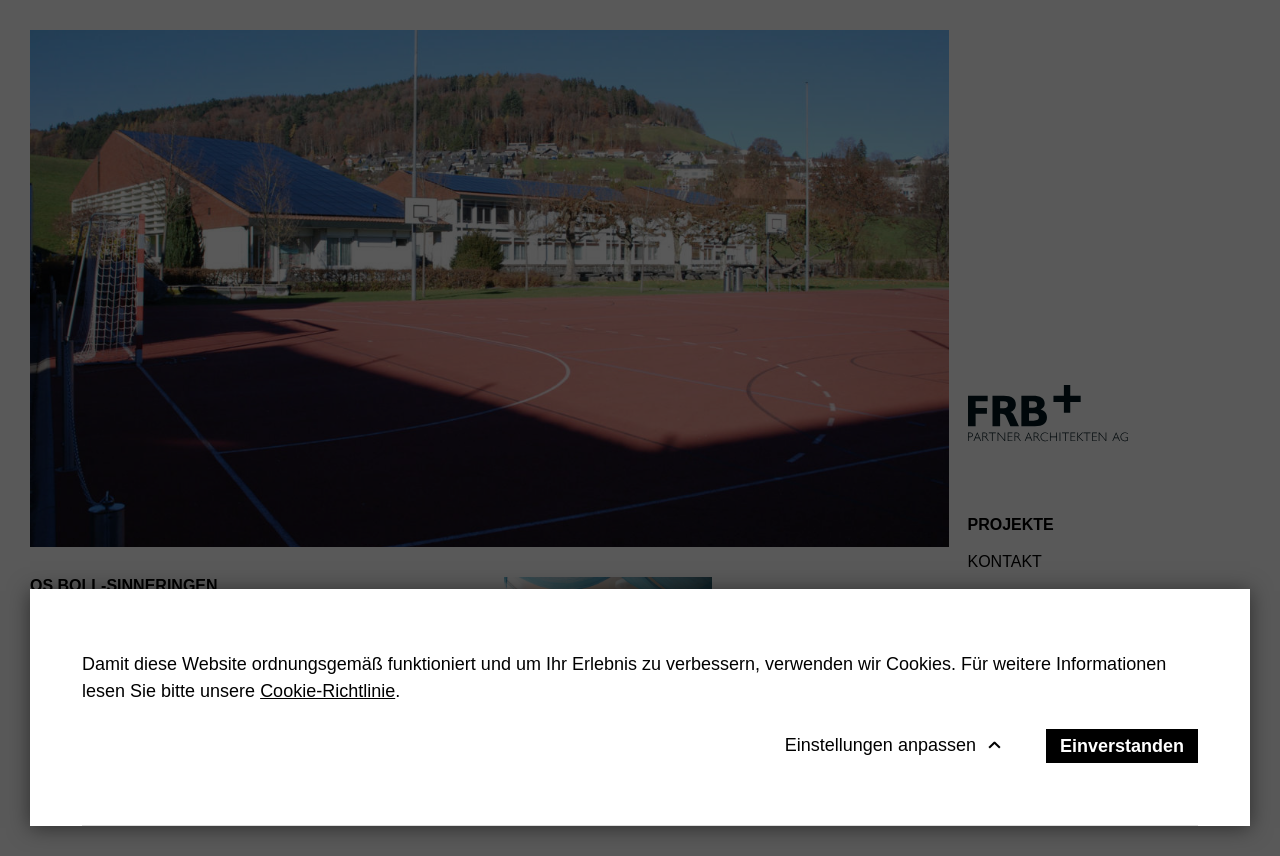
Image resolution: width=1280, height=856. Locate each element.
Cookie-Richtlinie (327, 691)
